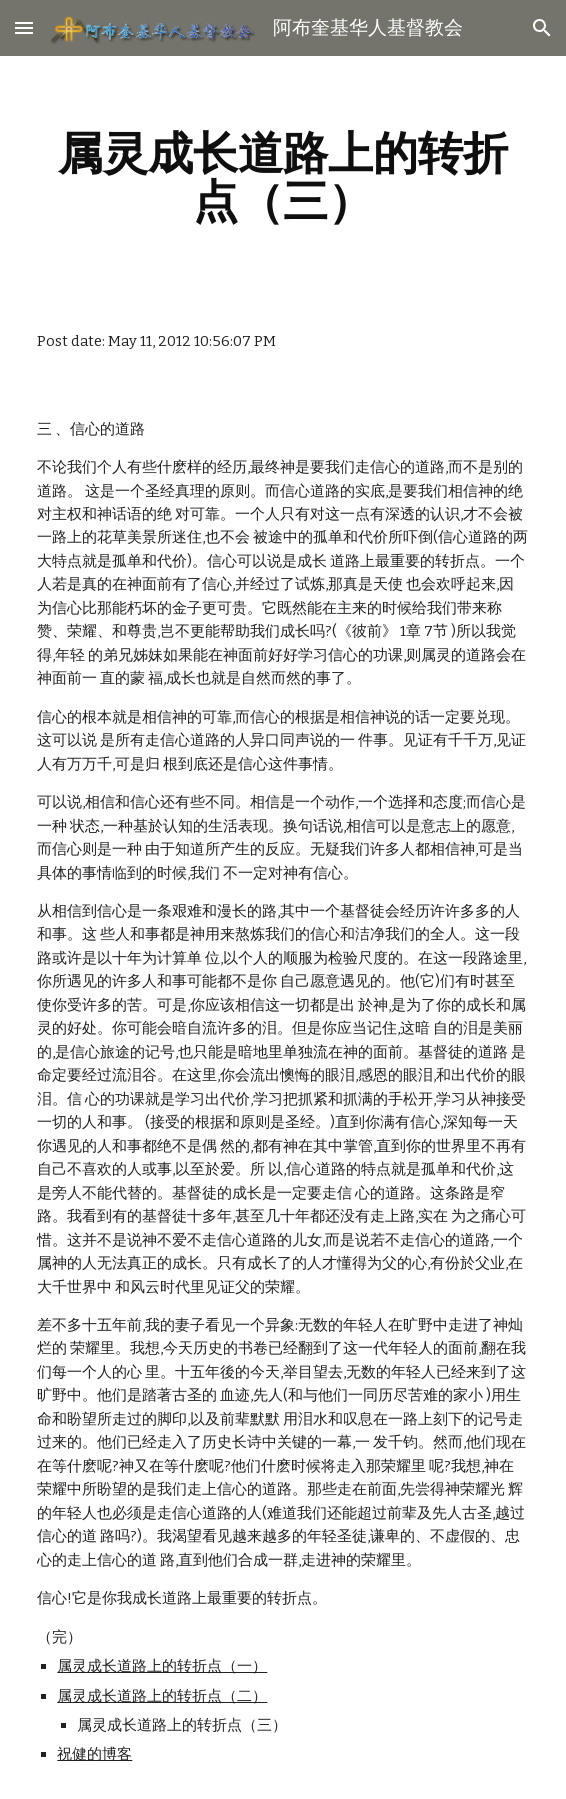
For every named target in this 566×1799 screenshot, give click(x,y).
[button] (24, 27)
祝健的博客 (94, 1754)
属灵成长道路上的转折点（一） (162, 1666)
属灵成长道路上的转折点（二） (162, 1696)
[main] (282, 177)
